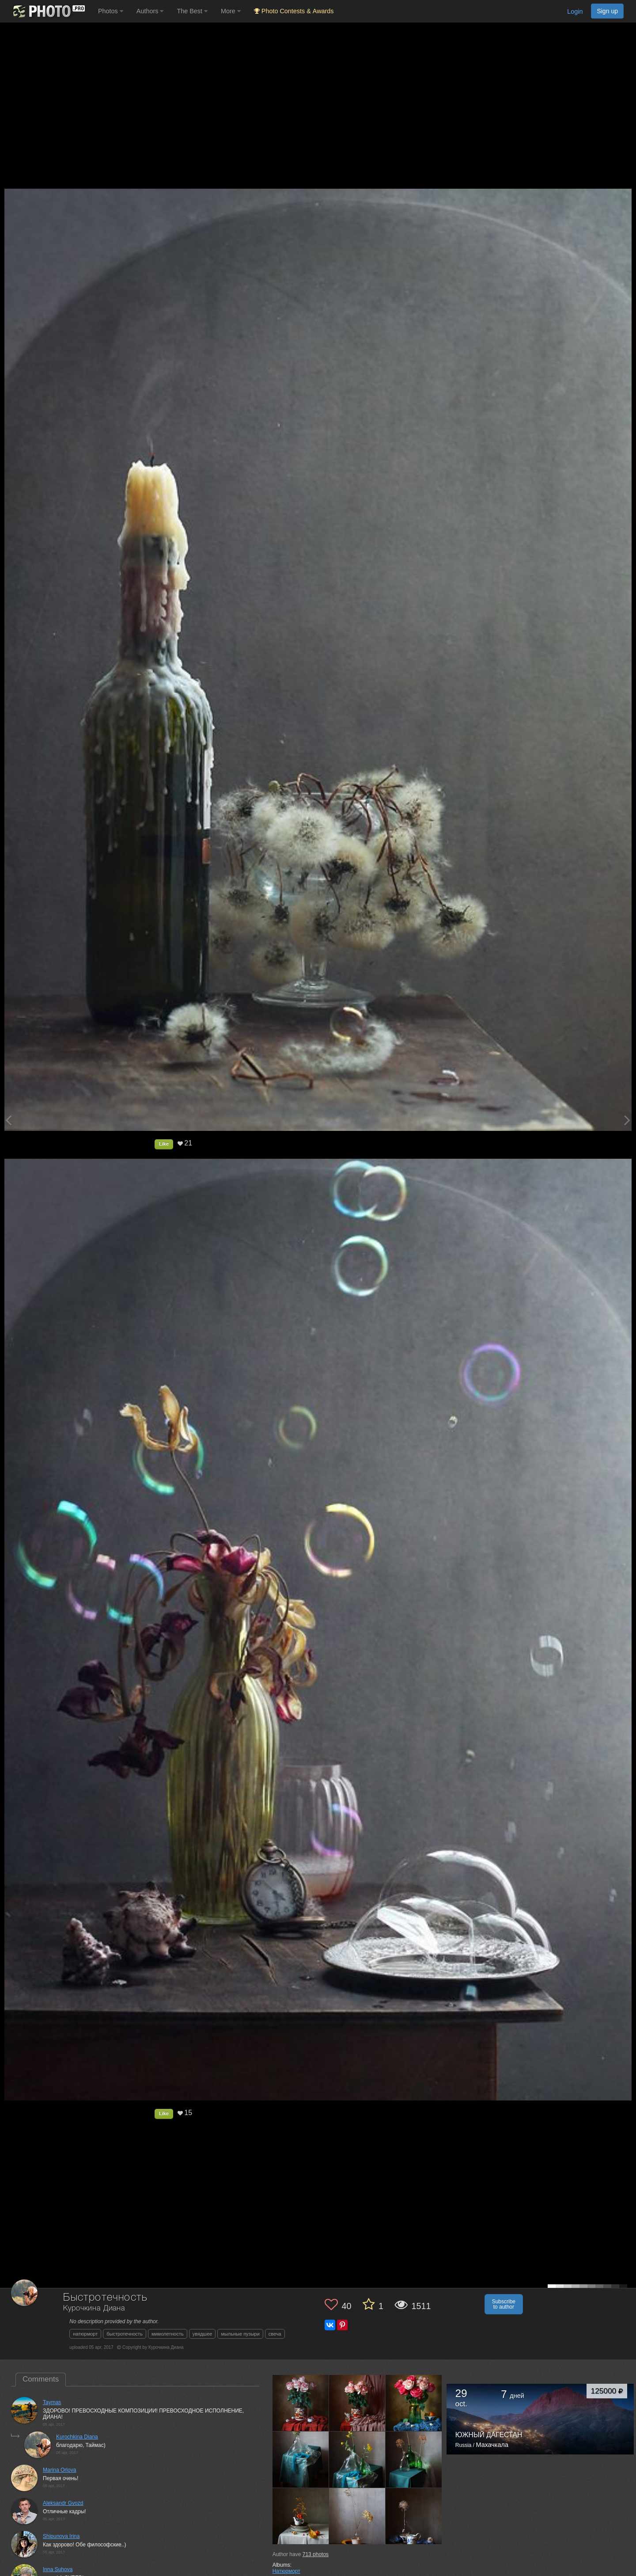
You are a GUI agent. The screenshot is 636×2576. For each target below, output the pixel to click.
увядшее (202, 2333)
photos (316, 2554)
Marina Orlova (59, 2470)
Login (575, 11)
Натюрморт (286, 2571)
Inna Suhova (57, 2569)
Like (164, 1143)
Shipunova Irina (61, 2536)
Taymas (52, 2402)
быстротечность (124, 2333)
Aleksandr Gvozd (63, 2503)
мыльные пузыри (240, 2333)
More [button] (231, 11)
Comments (41, 2379)
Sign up (607, 11)
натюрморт (85, 2333)
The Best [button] (192, 11)
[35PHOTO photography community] (48, 11)
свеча (275, 2333)
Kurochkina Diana (77, 2437)
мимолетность (167, 2333)
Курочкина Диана (94, 2308)
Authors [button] (150, 11)
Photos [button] (110, 11)
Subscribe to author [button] (503, 2304)
